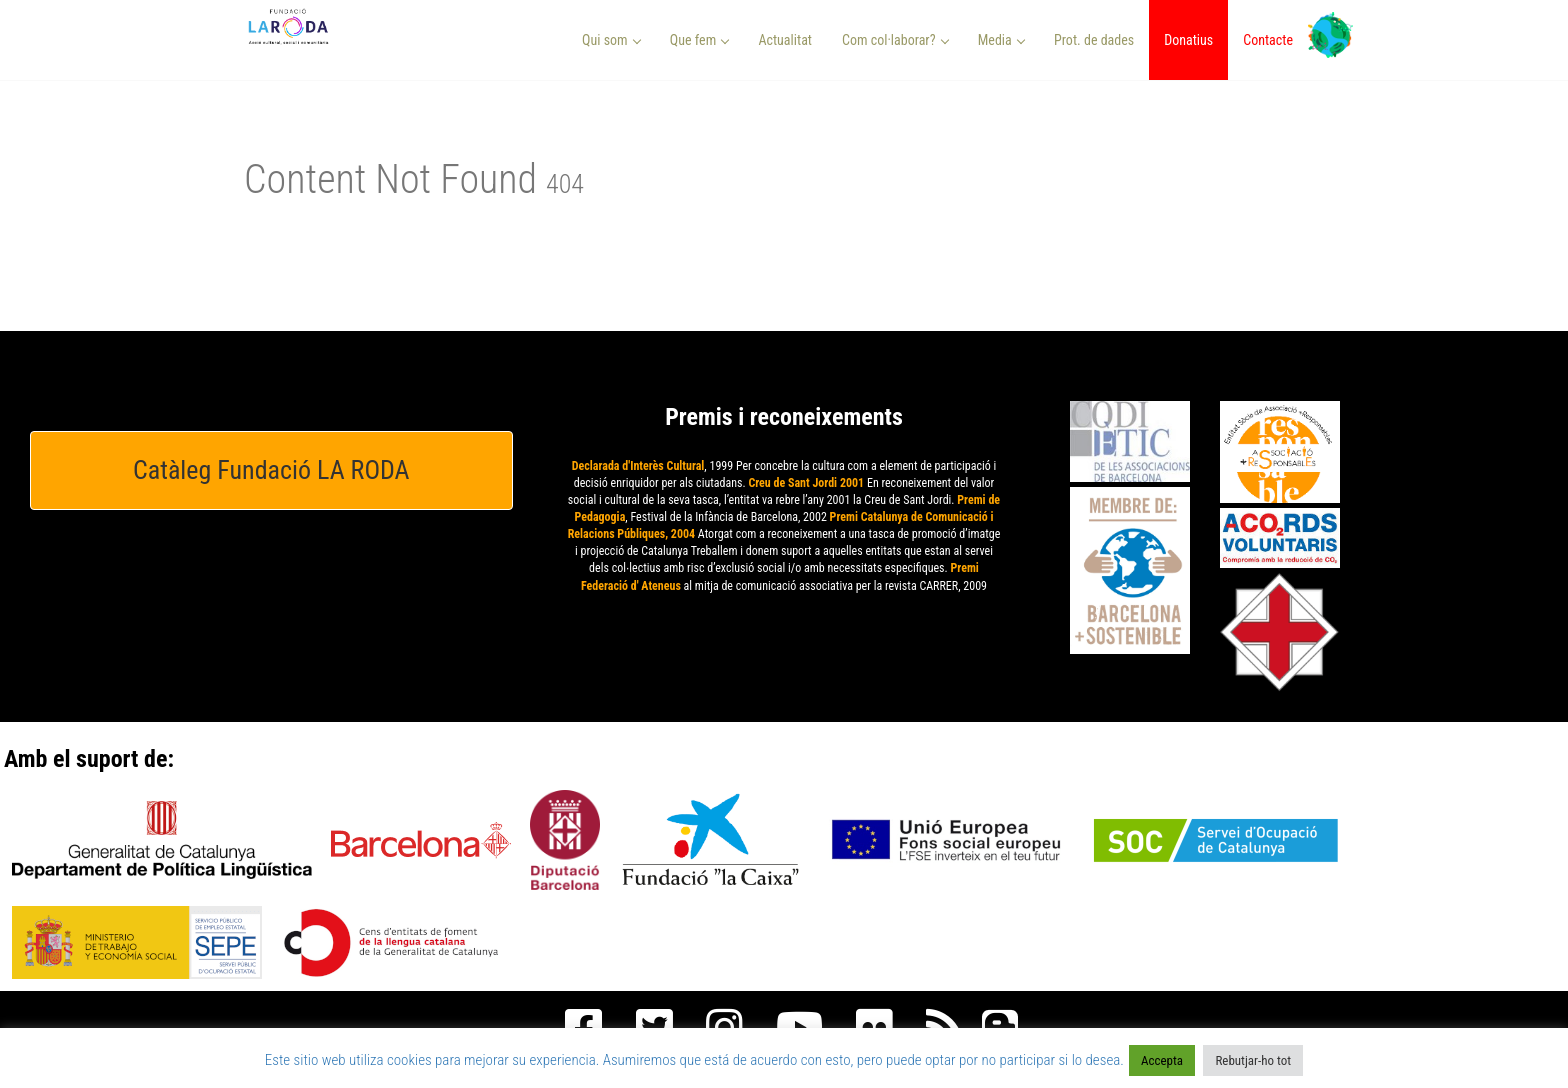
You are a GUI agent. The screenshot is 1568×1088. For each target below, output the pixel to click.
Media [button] (1001, 40)
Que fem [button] (700, 40)
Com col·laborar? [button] (895, 40)
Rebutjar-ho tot (1253, 1060)
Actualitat (785, 40)
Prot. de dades (1094, 40)
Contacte (1268, 40)
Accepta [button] (1162, 1060)
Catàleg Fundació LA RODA (271, 470)
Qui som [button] (611, 40)
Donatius (1188, 40)
